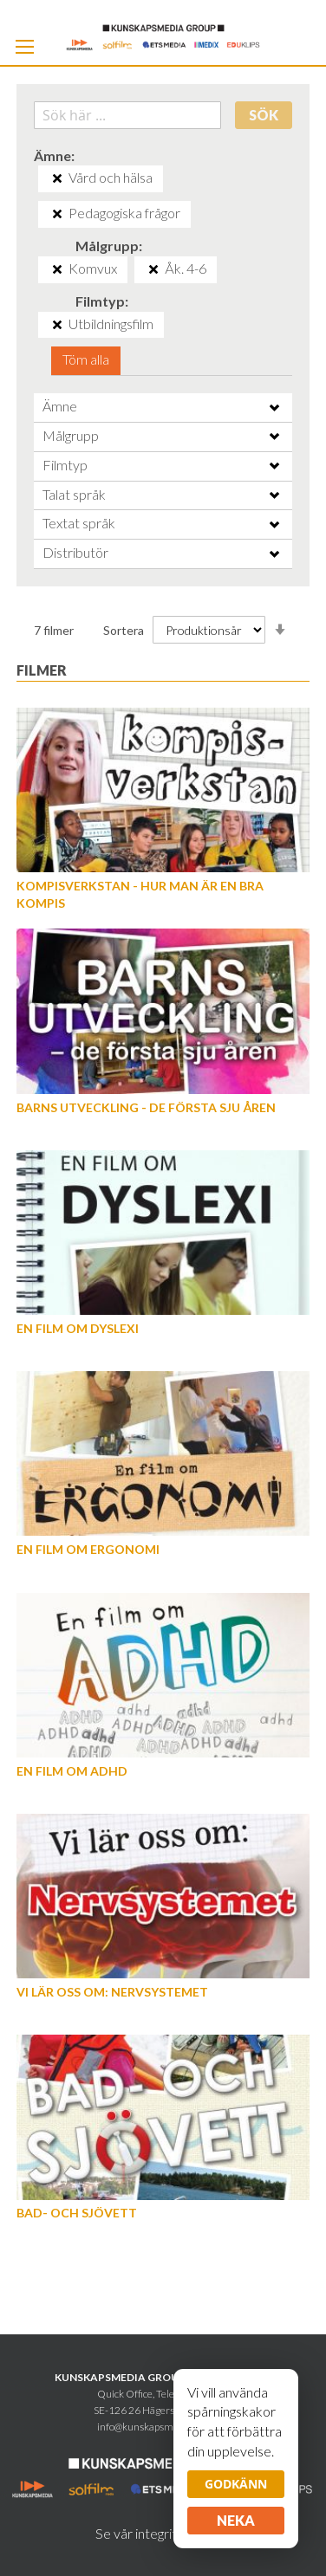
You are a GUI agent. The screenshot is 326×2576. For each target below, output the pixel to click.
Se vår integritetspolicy (163, 2533)
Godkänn (236, 2484)
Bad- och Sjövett (76, 2212)
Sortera (123, 630)
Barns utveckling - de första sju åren (146, 1107)
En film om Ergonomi (88, 1549)
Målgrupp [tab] (70, 435)
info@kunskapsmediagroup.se (163, 2426)
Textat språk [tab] (78, 523)
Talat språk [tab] (74, 494)
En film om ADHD (71, 1771)
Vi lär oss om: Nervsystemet (112, 1991)
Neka (236, 2520)
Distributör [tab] (75, 552)
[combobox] (127, 115)
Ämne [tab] (59, 406)
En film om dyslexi (77, 1328)
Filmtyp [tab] (65, 464)
